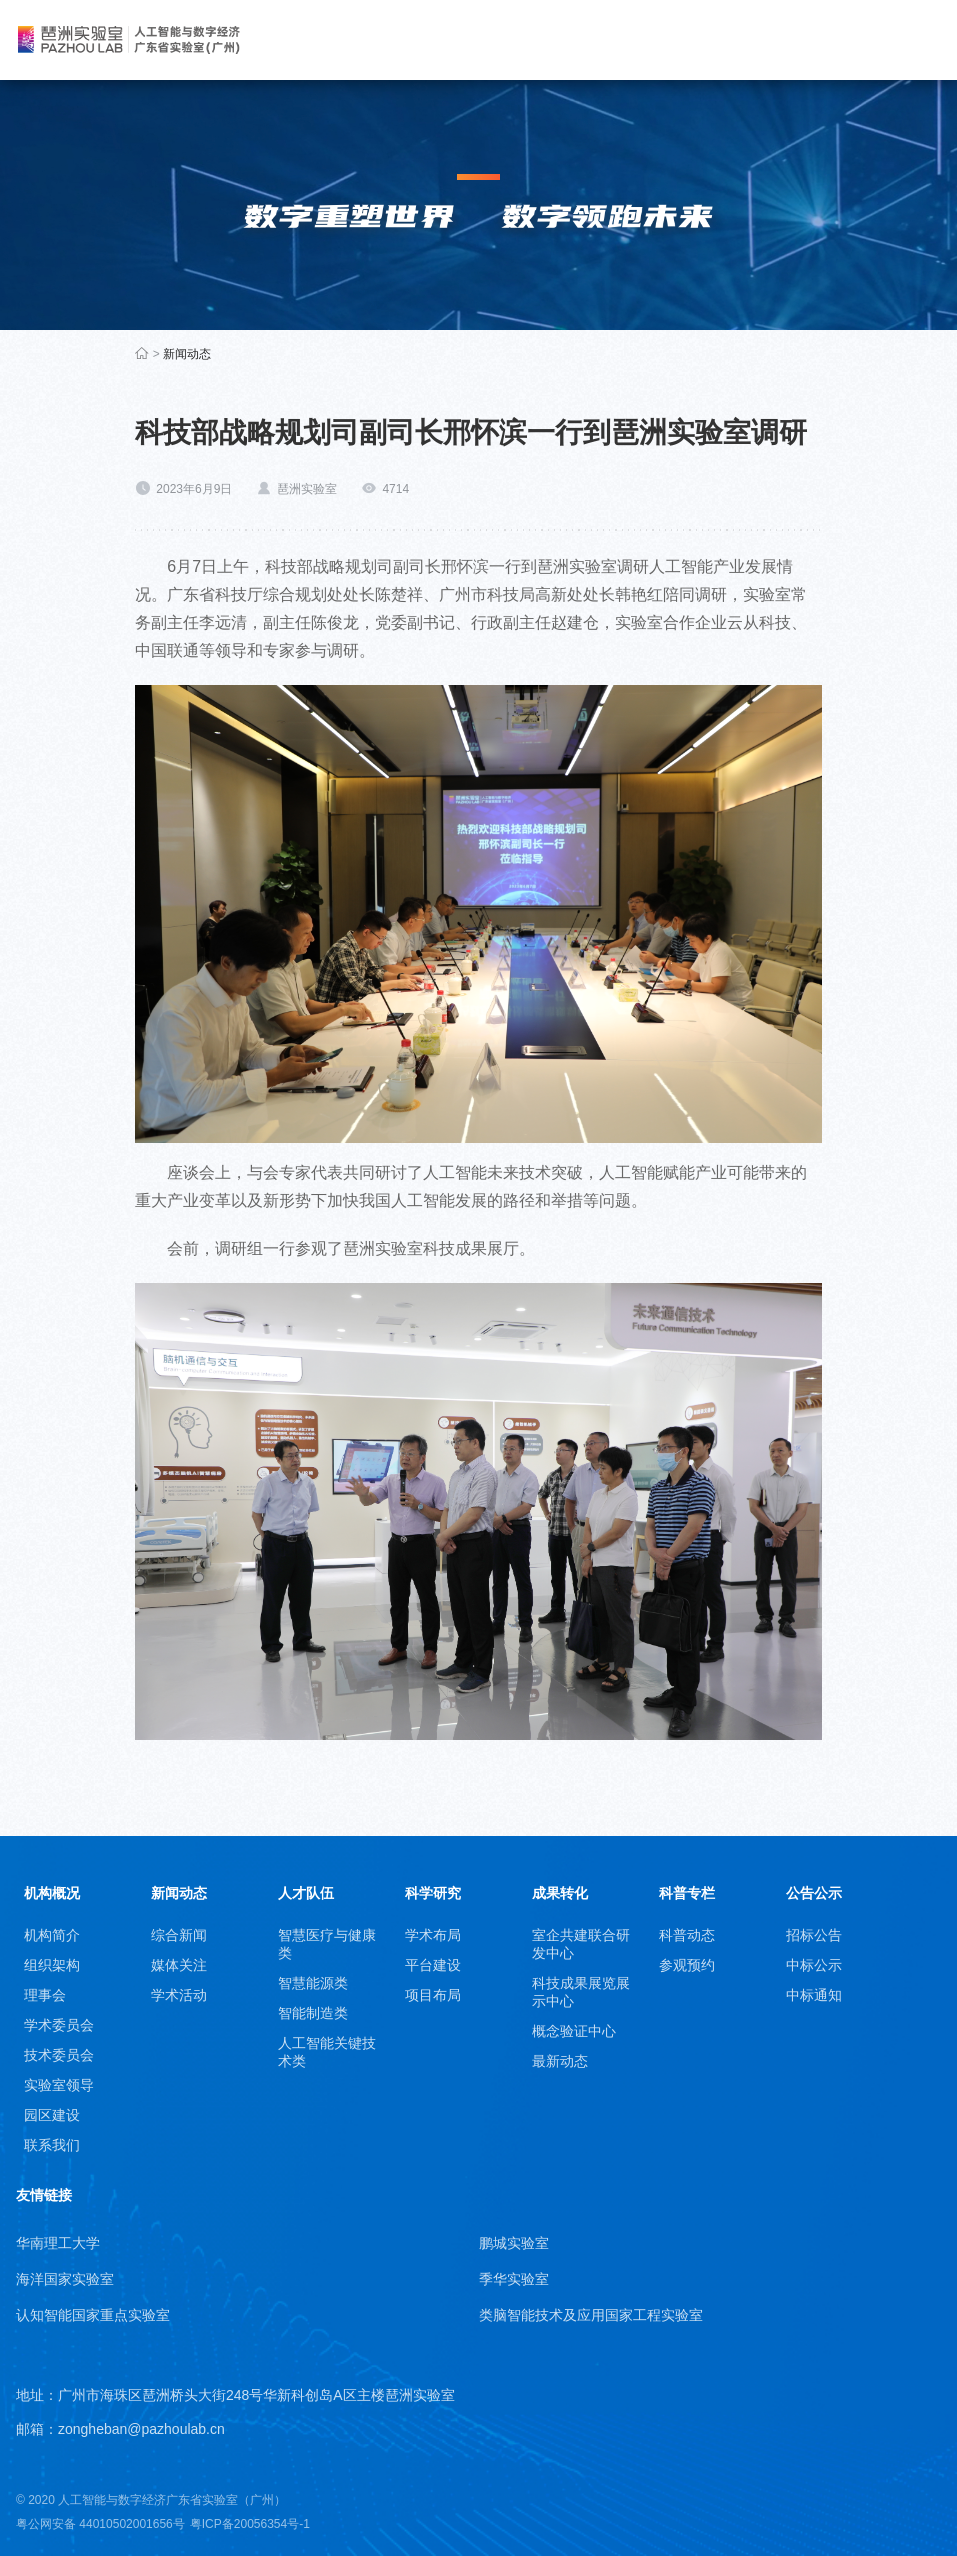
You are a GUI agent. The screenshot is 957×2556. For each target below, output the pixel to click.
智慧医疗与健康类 (327, 1944)
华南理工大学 (58, 2243)
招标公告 (814, 1935)
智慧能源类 (313, 1983)
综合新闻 (179, 1935)
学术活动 (179, 1995)
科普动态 (687, 1935)
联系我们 (52, 2145)
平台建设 (433, 1965)
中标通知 (814, 1995)
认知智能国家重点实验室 (93, 2315)
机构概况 (52, 1893)
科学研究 (433, 1893)
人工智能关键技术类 (327, 2052)
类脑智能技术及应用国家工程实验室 (591, 2315)
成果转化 (560, 1893)
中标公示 (814, 1965)
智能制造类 (313, 2013)
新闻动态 (187, 354)
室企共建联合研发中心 (581, 1944)
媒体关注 (179, 1965)
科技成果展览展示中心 (581, 1992)
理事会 (45, 1995)
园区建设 (52, 2115)
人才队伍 (306, 1893)
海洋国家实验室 (65, 2279)
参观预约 (687, 1965)
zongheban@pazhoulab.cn (141, 2429)
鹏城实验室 (514, 2243)
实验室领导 (59, 2085)
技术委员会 (59, 2055)
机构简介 (52, 1935)
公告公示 (814, 1893)
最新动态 (560, 2061)
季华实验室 (514, 2279)
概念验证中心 (574, 2031)
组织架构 (52, 1965)
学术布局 (433, 1935)
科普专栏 (687, 1893)
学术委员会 (59, 2025)
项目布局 (433, 1995)
